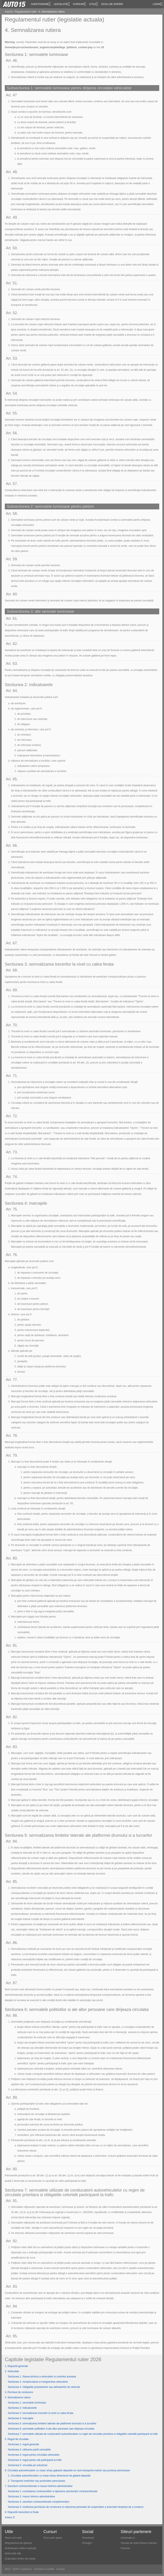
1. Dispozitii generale (16, 2366)
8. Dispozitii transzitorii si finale (22, 2512)
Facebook (88, 2537)
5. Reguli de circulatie (17, 2439)
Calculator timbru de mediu (20, 2558)
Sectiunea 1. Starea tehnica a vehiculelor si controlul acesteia (42, 2376)
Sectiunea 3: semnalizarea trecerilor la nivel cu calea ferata (40, 2413)
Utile (93, 4)
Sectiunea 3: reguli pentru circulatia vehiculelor (34, 2454)
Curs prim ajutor (53, 2537)
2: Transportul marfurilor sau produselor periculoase (36, 2480)
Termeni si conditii (44, 2569)
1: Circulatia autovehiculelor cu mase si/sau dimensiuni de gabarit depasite (49, 2475)
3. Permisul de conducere (19, 2392)
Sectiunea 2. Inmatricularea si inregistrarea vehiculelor (38, 2381)
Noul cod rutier (14, 2537)
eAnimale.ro (128, 2537)
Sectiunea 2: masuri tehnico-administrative (31, 2496)
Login (157, 4)
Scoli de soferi (112, 4)
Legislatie (62, 4)
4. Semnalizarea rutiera (18, 2397)
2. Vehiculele (12, 2371)
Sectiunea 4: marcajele (20, 2418)
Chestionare (41, 4)
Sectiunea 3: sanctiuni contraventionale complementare (38, 2501)
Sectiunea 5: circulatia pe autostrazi (27, 2465)
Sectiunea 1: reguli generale (23, 2444)
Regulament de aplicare (19, 2543)
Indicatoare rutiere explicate (21, 2548)
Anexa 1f (10, 2517)
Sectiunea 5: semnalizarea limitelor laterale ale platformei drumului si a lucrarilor (52, 2423)
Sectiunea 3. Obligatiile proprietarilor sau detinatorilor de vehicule (44, 2387)
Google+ (87, 2543)
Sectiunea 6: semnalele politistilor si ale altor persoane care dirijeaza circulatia (51, 2428)
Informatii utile (13, 2553)
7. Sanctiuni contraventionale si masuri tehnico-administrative (39, 2486)
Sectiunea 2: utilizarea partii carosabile (29, 2449)
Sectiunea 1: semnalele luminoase (27, 2402)
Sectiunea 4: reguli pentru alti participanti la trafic (35, 2460)
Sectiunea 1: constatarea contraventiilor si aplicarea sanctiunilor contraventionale (52, 2491)
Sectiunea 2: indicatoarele (22, 2407)
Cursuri (79, 4)
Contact (60, 2569)
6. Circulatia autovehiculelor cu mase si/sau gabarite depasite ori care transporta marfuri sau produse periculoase (67, 2470)
